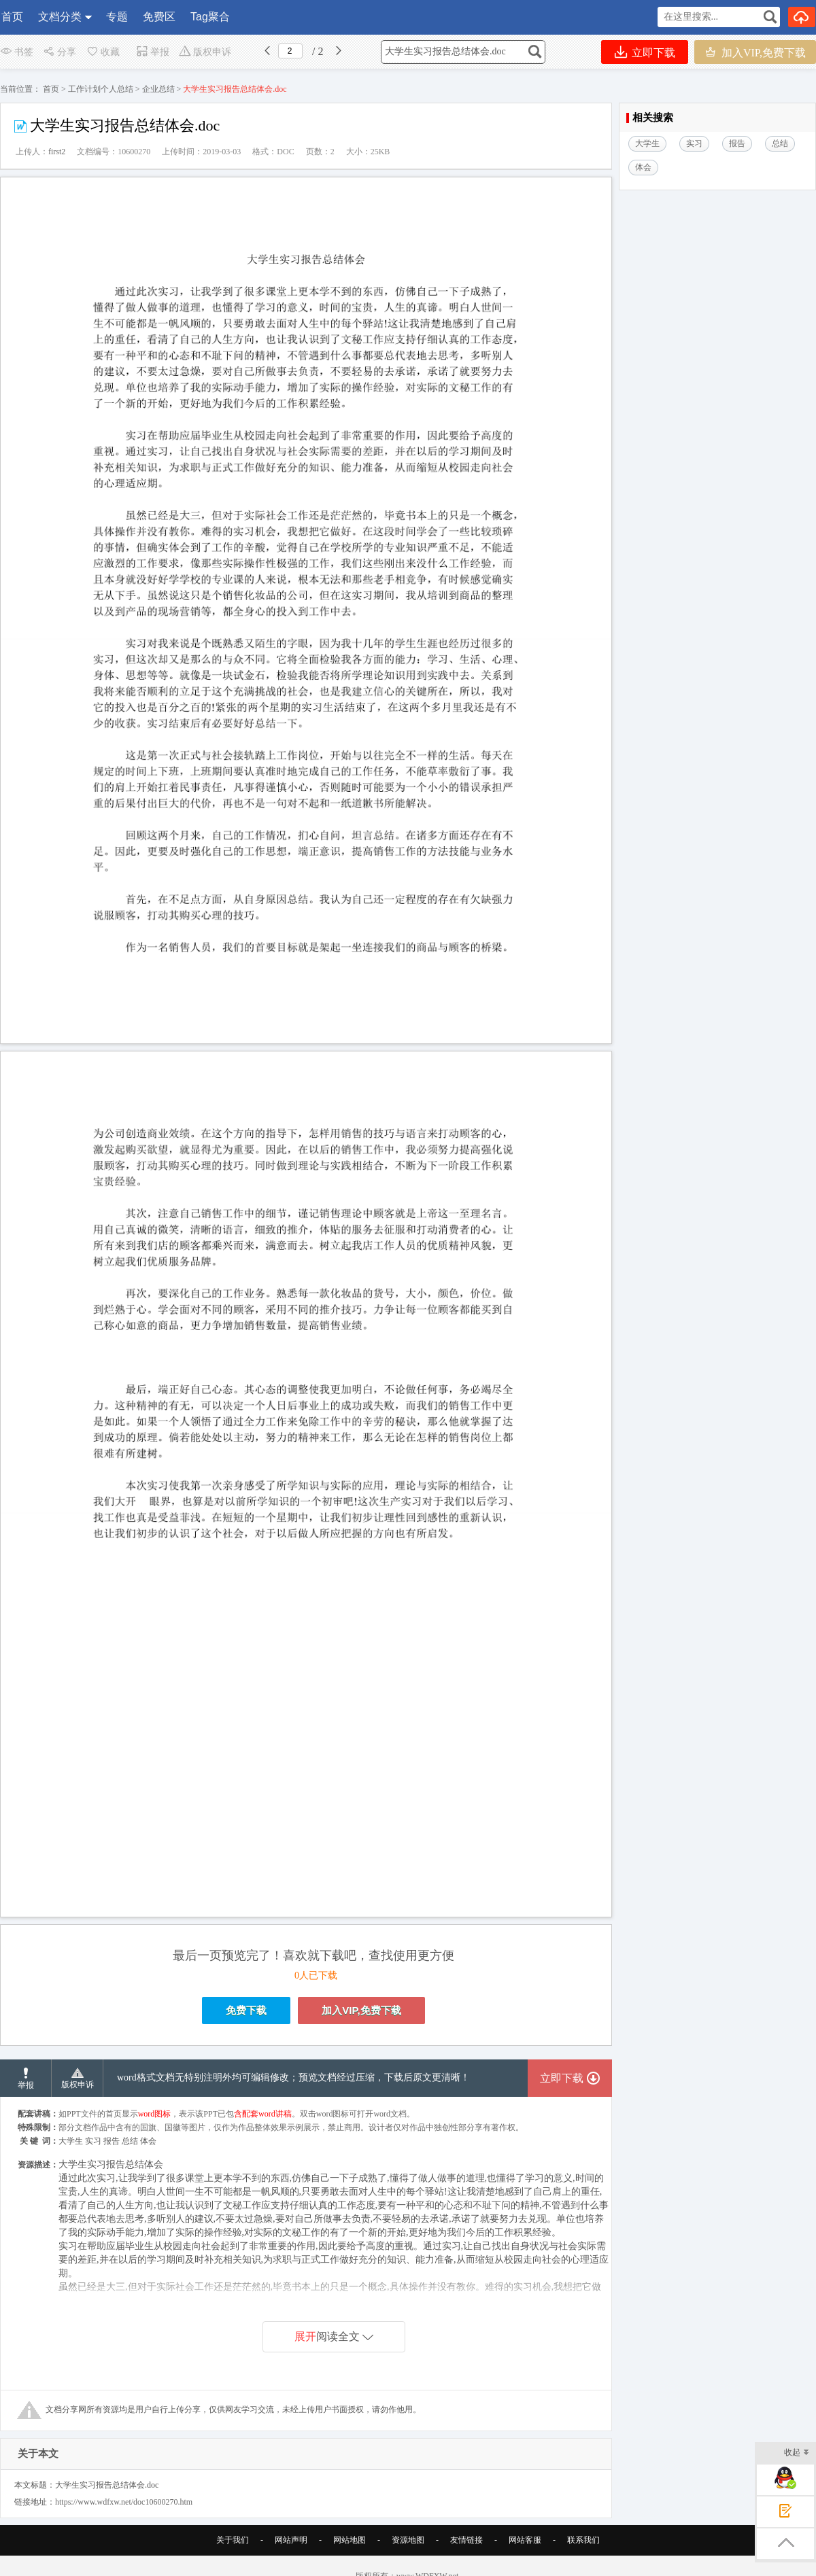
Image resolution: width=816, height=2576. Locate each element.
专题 (117, 16)
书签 (16, 52)
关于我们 (232, 2540)
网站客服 (525, 2540)
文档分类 (60, 16)
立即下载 (645, 52)
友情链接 (466, 2540)
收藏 (103, 52)
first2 (56, 151)
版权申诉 (205, 52)
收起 (796, 2453)
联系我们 (583, 2540)
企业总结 (158, 89)
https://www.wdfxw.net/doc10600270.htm (123, 2502)
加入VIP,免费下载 (755, 52)
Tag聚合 (210, 16)
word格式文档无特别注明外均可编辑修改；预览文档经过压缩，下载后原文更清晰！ (293, 2077)
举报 (152, 52)
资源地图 (408, 2540)
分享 (59, 52)
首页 (12, 16)
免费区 (159, 16)
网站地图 (349, 2540)
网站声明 (291, 2540)
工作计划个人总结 (100, 89)
